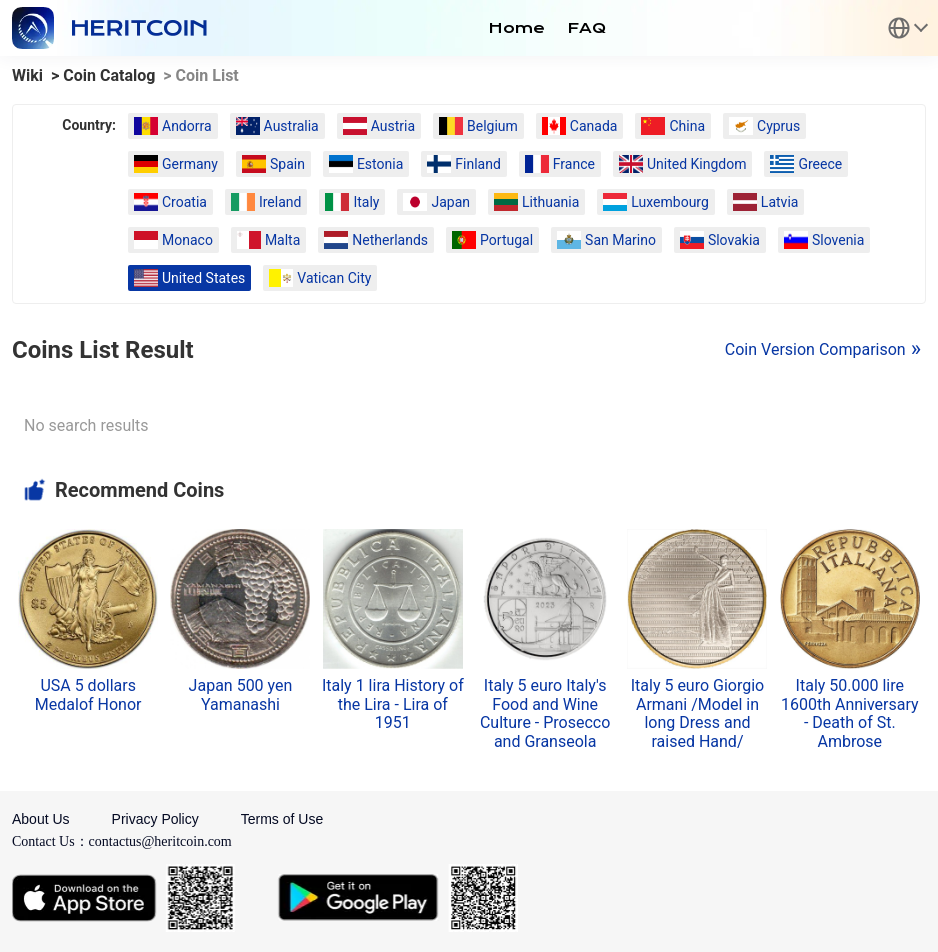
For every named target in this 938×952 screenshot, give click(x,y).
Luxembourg (656, 202)
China (673, 126)
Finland (464, 164)
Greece (806, 164)
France (560, 164)
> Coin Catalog (103, 75)
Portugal (492, 240)
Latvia (766, 202)
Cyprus (764, 126)
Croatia (170, 202)
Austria (379, 126)
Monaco (173, 240)
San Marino (606, 240)
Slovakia (720, 240)
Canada (580, 126)
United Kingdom (683, 164)
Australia (277, 126)
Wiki (27, 75)
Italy (352, 202)
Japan (436, 202)
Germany (176, 164)
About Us (41, 819)
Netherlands (376, 240)
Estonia (366, 164)
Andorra (173, 126)
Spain (273, 164)
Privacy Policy (155, 819)
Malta (268, 240)
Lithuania (536, 202)
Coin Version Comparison (815, 349)
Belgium (478, 126)
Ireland (266, 202)
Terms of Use (282, 819)
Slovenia (824, 240)
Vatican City (320, 278)
